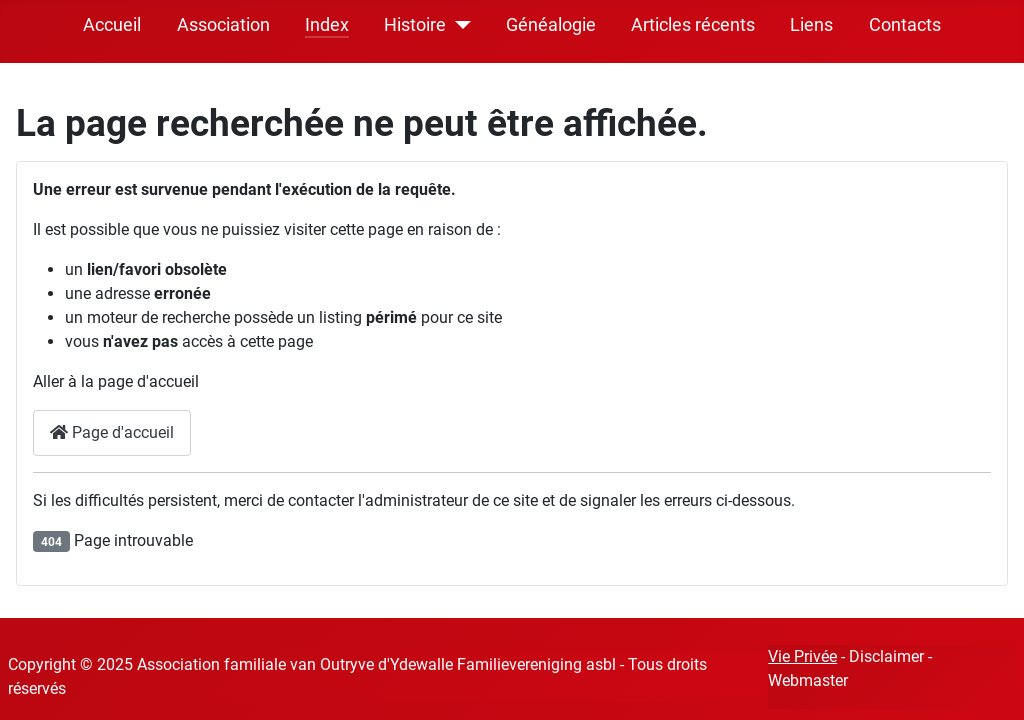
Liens (811, 25)
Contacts (905, 25)
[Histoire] (458, 25)
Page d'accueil (112, 432)
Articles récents (693, 25)
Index (327, 25)
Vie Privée (802, 656)
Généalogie (551, 25)
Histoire (415, 25)
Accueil (112, 25)
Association (223, 25)
